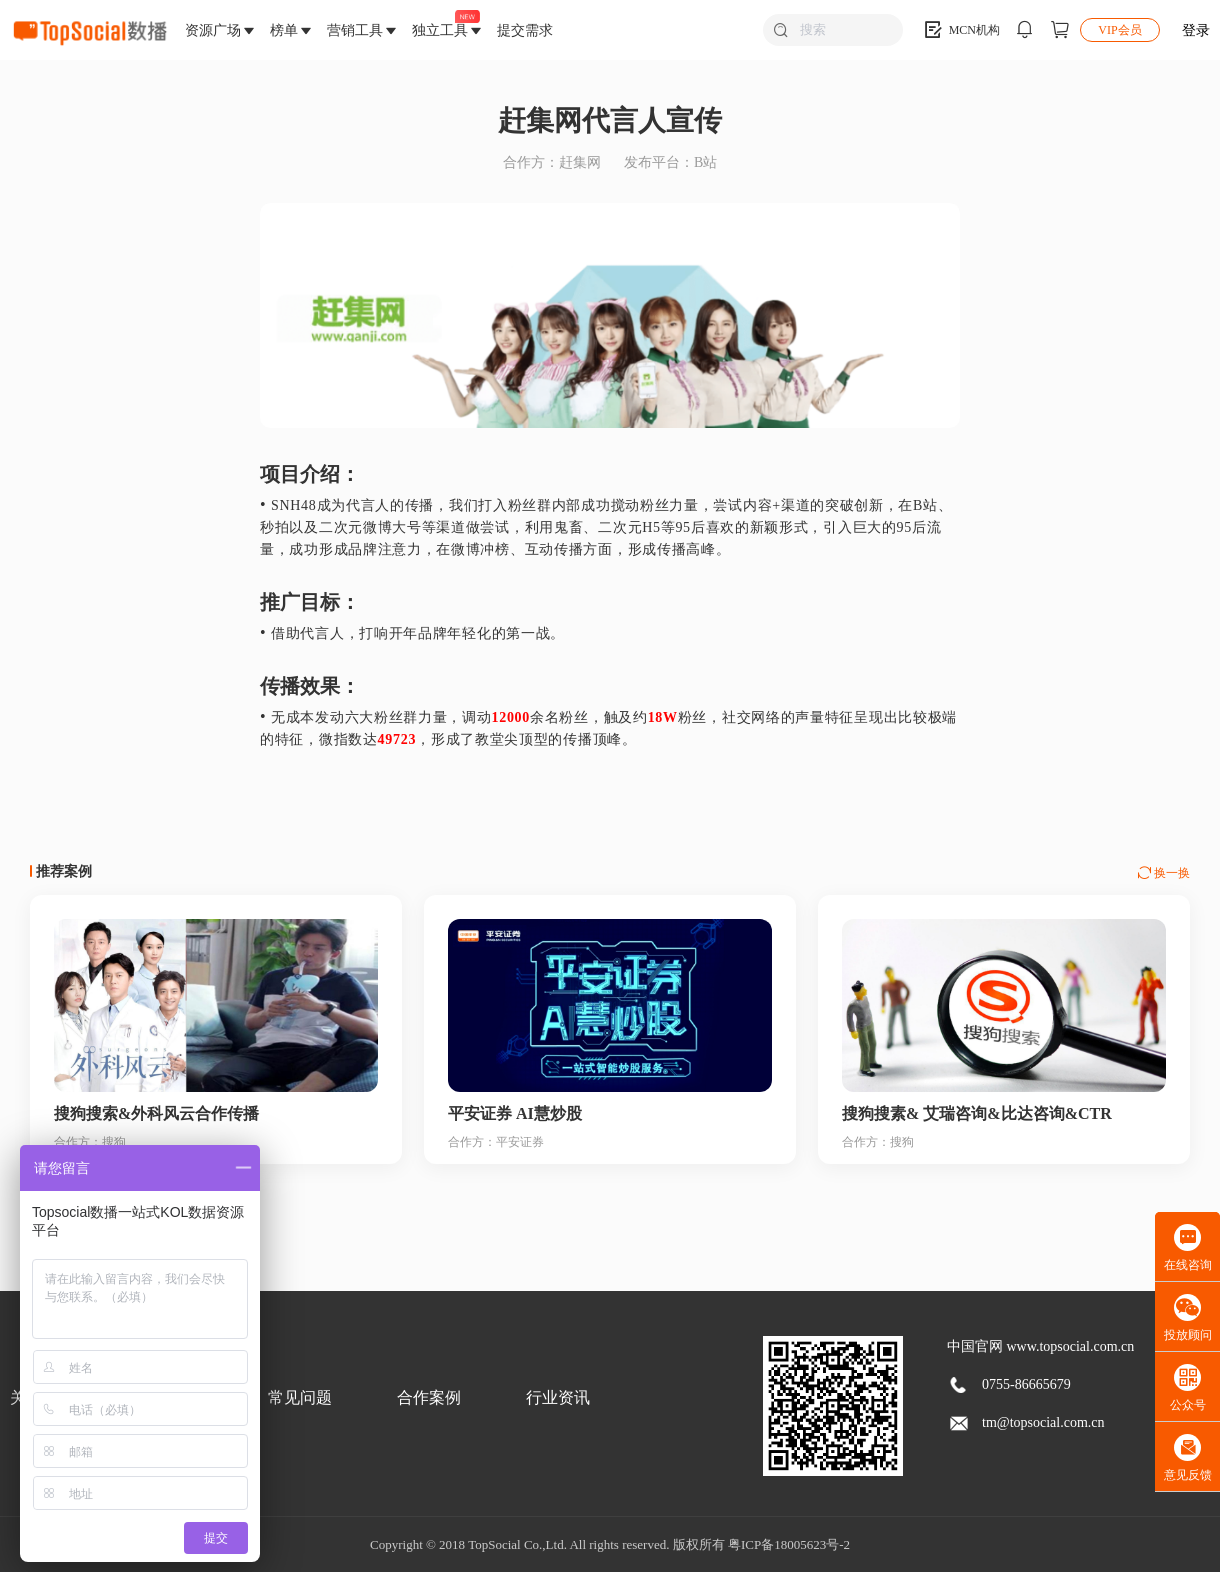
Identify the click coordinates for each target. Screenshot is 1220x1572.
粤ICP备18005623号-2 (789, 1544)
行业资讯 (558, 1397)
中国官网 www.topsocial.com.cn (1040, 1346)
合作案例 (429, 1397)
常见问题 (300, 1397)
